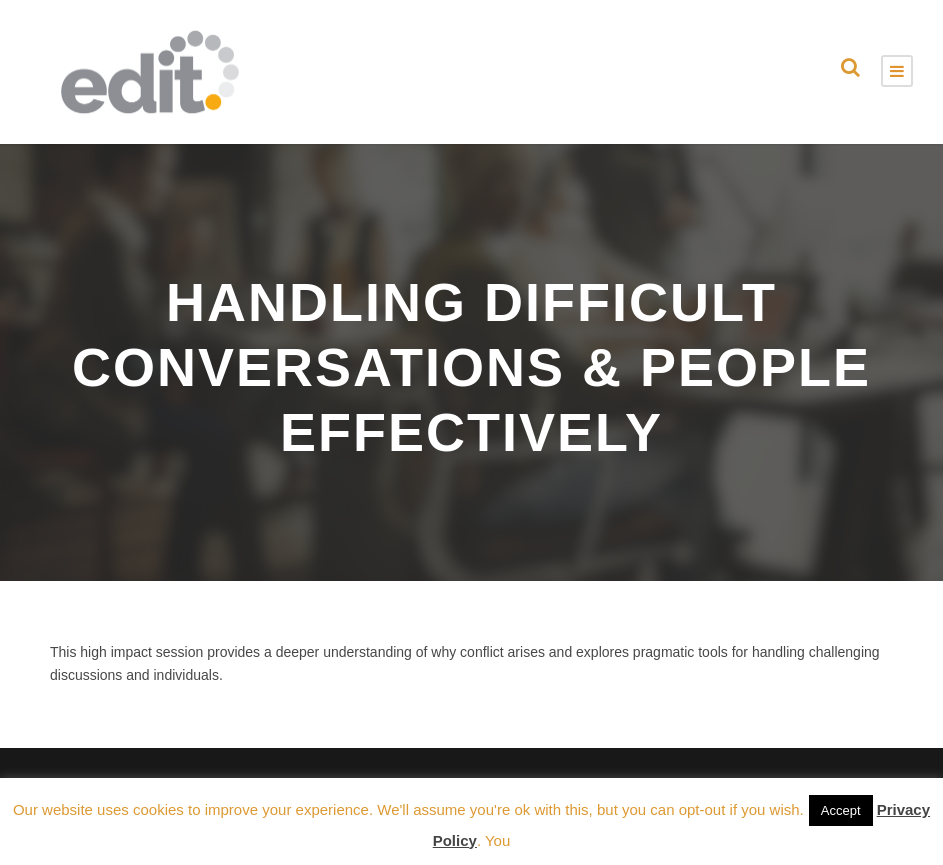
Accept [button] (841, 810)
